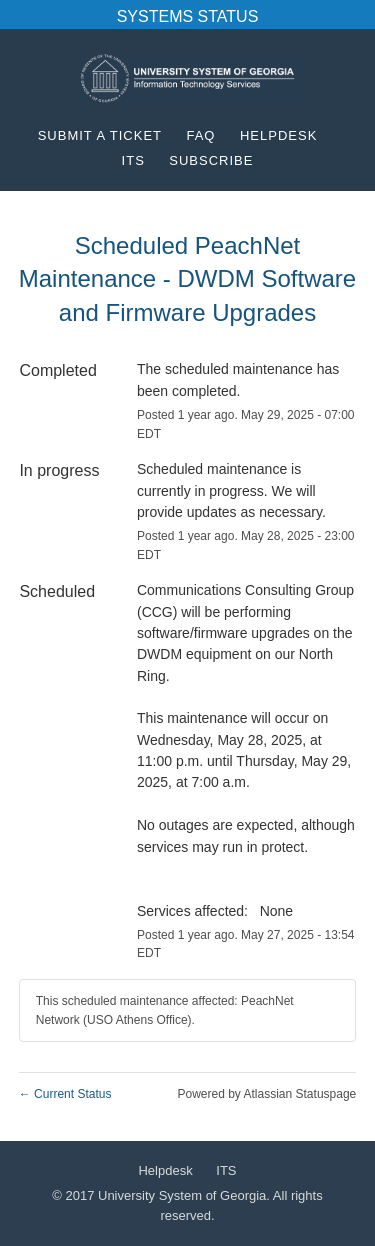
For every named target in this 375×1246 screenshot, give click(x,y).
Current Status (65, 1094)
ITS (133, 160)
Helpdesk (278, 135)
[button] (211, 161)
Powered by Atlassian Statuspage (266, 1094)
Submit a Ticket (100, 135)
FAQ (200, 135)
